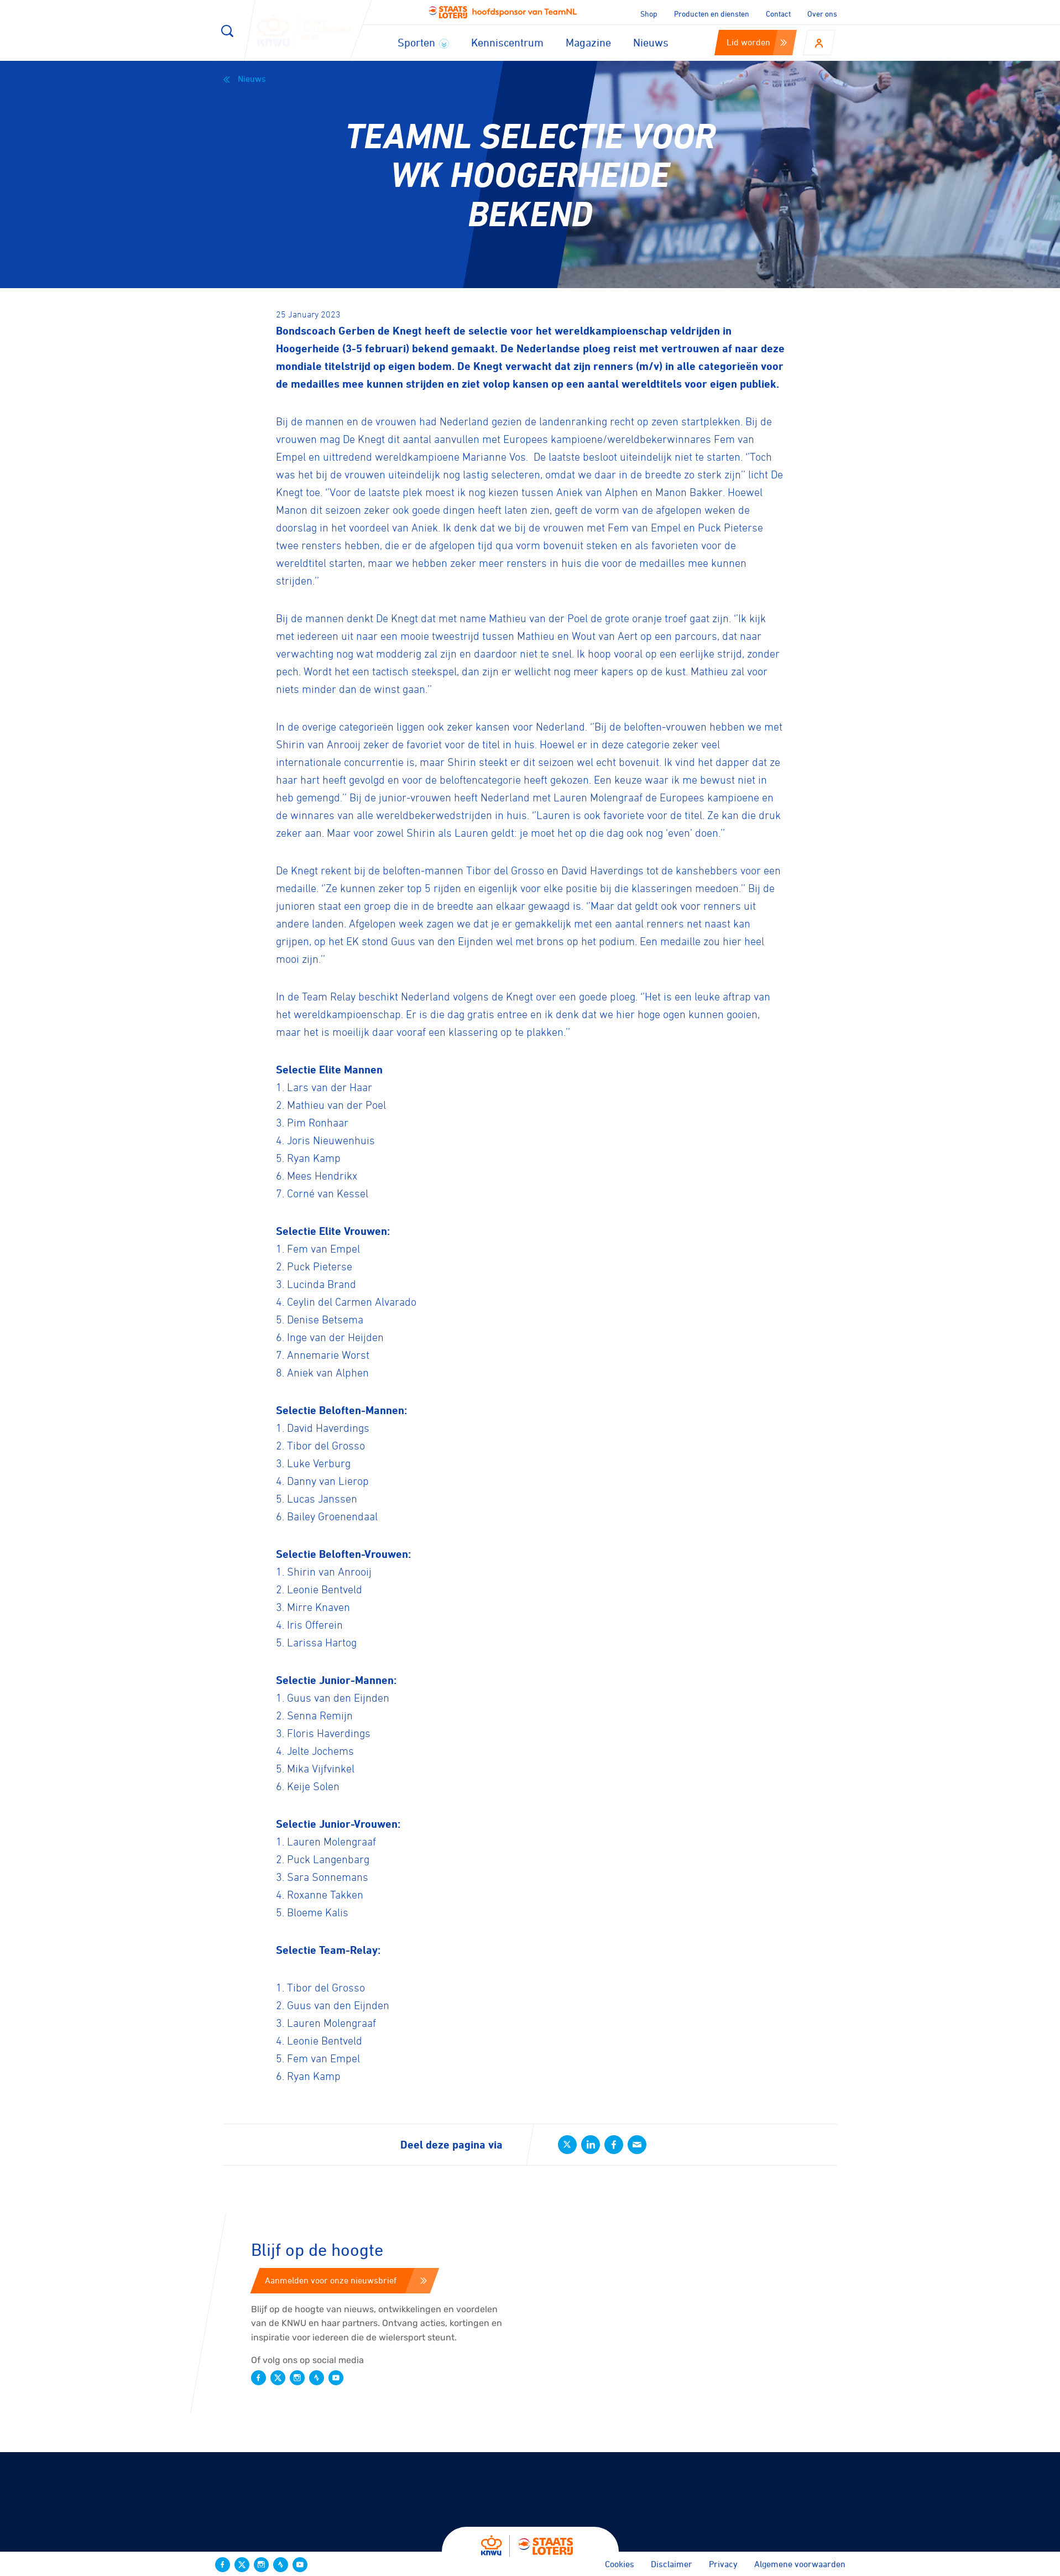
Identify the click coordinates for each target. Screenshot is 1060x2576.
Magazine (588, 42)
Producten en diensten (711, 13)
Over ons (822, 13)
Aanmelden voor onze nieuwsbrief (346, 2280)
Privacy (723, 2564)
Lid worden (757, 42)
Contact (778, 13)
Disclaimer (671, 2564)
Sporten (423, 42)
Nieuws (651, 42)
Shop (648, 13)
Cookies (619, 2564)
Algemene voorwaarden (799, 2564)
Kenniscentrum (507, 42)
